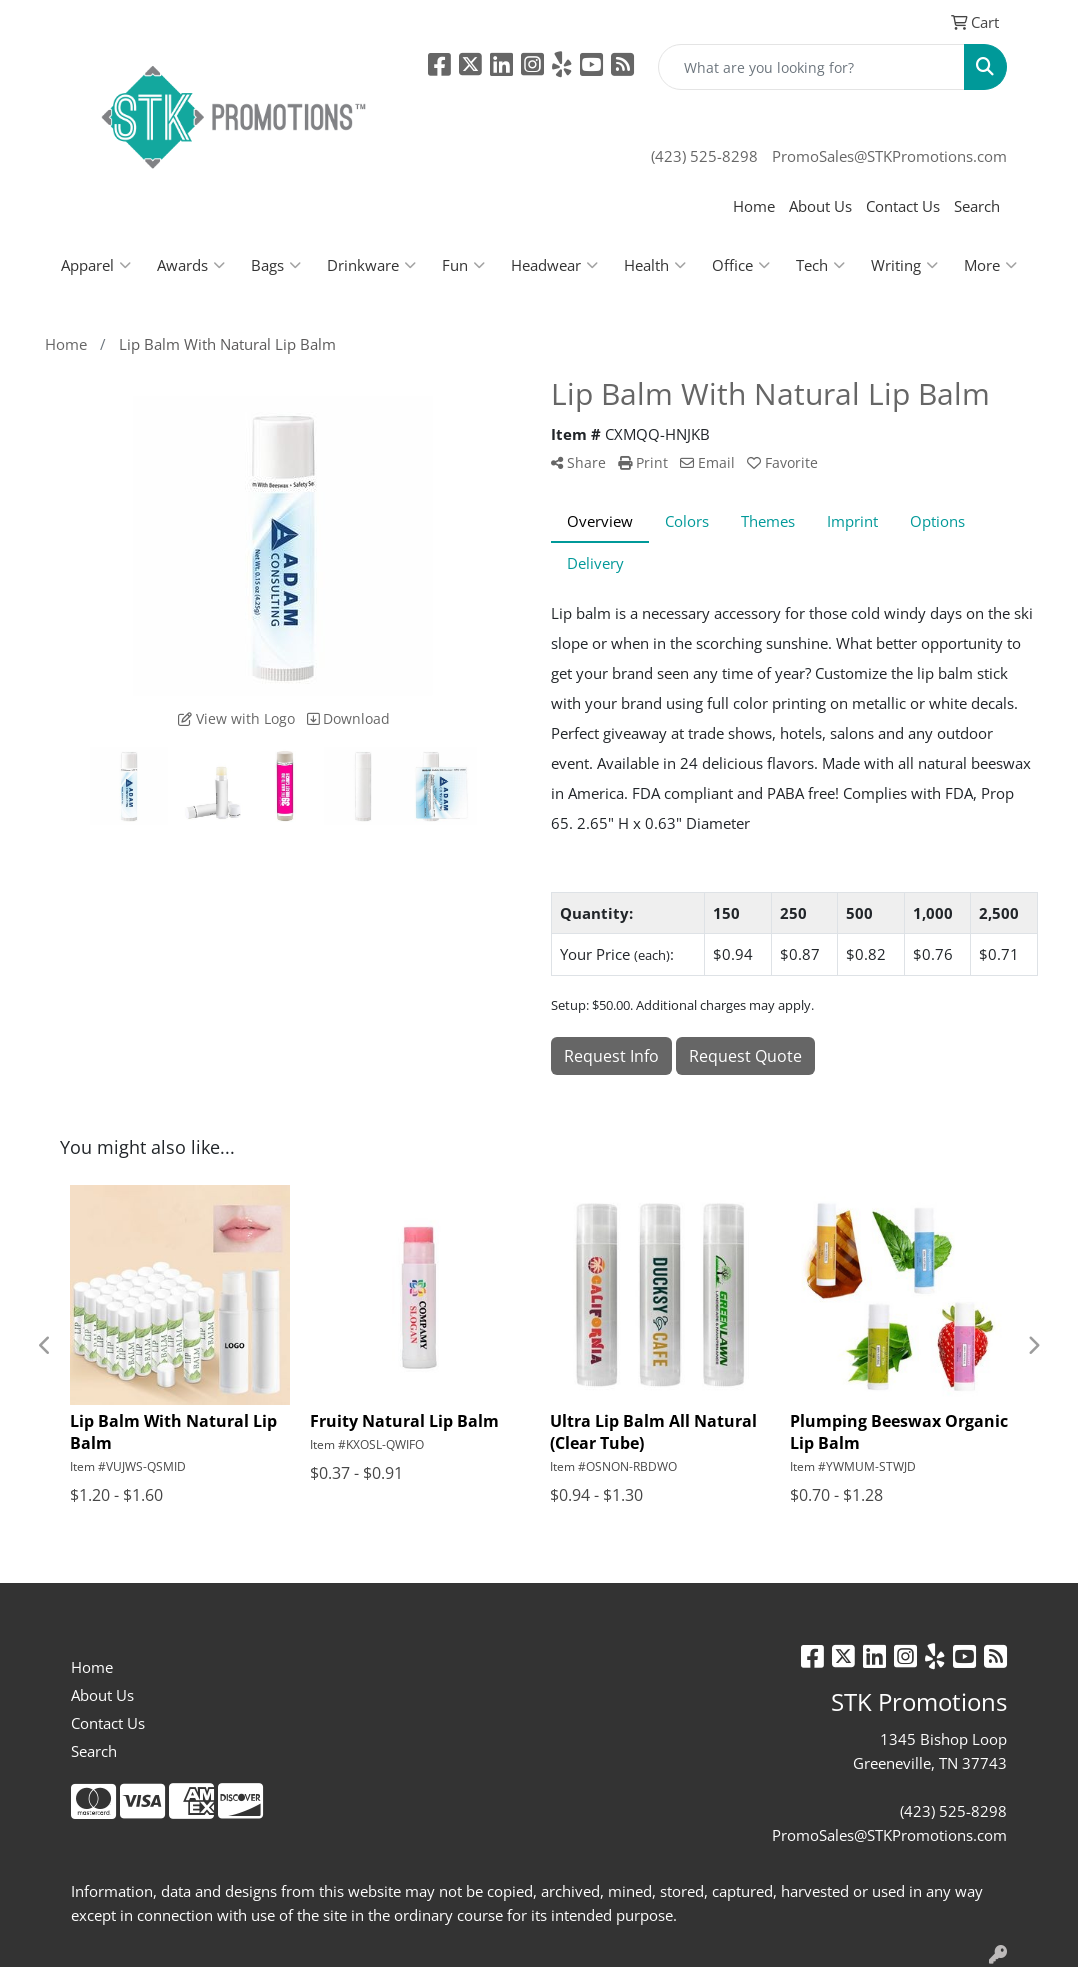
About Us (820, 206)
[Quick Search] (811, 67)
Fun (463, 265)
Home (754, 206)
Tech (820, 265)
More (990, 265)
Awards (191, 265)
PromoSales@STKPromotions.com (889, 156)
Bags (276, 265)
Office (741, 265)
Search (977, 206)
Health (655, 265)
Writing (904, 265)
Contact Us (903, 206)
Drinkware (371, 265)
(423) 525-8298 (704, 156)
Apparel (96, 265)
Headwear (554, 265)
